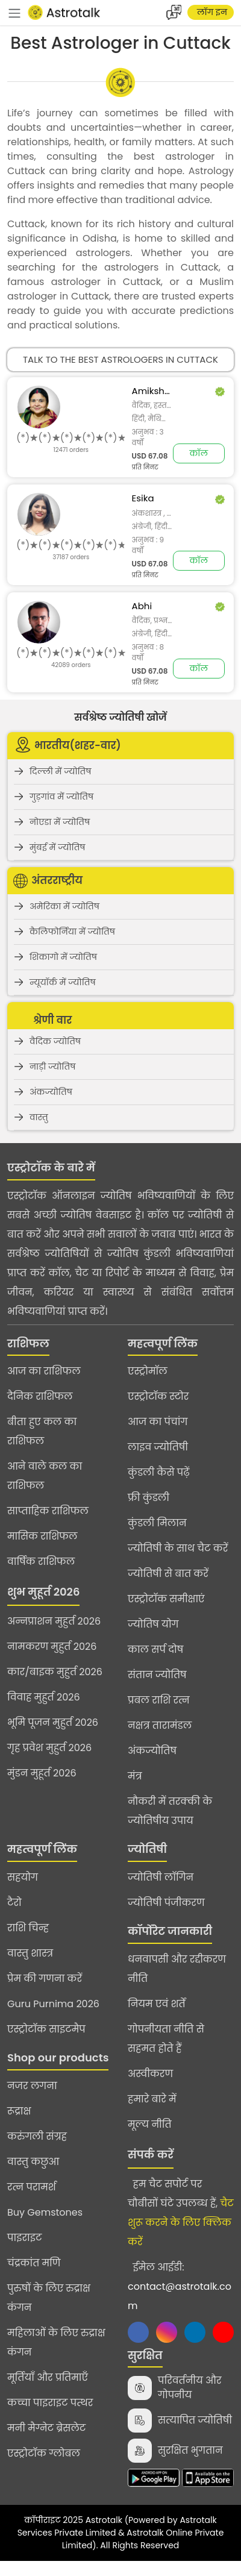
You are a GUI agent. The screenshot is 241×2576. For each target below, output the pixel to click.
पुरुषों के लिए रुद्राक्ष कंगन (48, 2297)
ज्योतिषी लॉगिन (160, 1877)
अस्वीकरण (150, 2074)
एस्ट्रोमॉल (147, 1371)
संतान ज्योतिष (157, 1675)
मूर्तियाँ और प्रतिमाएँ (47, 2377)
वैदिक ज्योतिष (55, 1041)
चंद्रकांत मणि (33, 2263)
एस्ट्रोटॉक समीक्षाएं (166, 1599)
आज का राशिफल (44, 1371)
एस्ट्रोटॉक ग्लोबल (43, 2453)
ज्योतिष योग (153, 1624)
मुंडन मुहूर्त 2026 (42, 1773)
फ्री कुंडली (148, 1498)
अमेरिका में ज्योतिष (64, 906)
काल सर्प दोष (155, 1649)
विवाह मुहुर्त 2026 (43, 1697)
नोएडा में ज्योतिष (60, 822)
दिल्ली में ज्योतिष (61, 771)
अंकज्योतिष (51, 1092)
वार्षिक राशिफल (41, 1561)
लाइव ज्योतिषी (158, 1447)
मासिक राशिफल (42, 1536)
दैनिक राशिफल (39, 1396)
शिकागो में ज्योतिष (63, 957)
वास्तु (39, 1117)
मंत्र (135, 1776)
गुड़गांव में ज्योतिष (61, 797)
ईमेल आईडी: (179, 2286)
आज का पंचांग (157, 1422)
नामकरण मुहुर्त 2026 (51, 1646)
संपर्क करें (151, 2154)
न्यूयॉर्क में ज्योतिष (63, 982)
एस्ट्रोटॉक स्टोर (158, 1396)
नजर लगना (32, 2086)
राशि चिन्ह (28, 1928)
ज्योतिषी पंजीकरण (166, 1903)
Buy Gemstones (45, 2212)
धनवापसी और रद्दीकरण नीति (177, 1968)
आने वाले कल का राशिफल (44, 1476)
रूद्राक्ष (19, 2111)
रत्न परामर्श (31, 2187)
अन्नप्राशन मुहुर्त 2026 (54, 1621)
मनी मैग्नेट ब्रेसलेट (46, 2428)
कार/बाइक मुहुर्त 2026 (54, 1672)
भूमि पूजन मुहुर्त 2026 (52, 1722)
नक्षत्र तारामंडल (160, 1725)
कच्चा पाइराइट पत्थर (50, 2403)
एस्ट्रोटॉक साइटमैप (46, 2029)
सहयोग (22, 1877)
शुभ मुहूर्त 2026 (43, 1591)
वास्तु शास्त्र (30, 1953)
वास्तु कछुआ (33, 2162)
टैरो (14, 1903)
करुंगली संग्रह (37, 2136)
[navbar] (14, 12)
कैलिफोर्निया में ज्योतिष (72, 932)
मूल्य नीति (150, 2124)
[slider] (71, 438)
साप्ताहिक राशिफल (48, 1511)
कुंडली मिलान (157, 1523)
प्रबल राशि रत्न (159, 1700)
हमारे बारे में (152, 2099)
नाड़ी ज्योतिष (52, 1067)
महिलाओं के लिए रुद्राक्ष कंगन (56, 2342)
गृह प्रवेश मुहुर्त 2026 (49, 1748)
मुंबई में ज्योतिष (58, 847)
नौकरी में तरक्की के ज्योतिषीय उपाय (170, 1811)
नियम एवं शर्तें (157, 2004)
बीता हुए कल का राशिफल (42, 1431)
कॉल (198, 453)
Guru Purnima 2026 (53, 2004)
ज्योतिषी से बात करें (168, 1574)
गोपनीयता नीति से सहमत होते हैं (166, 2038)
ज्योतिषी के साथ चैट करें (178, 1548)
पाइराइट (24, 2238)
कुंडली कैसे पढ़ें (159, 1472)
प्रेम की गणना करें (44, 1978)
